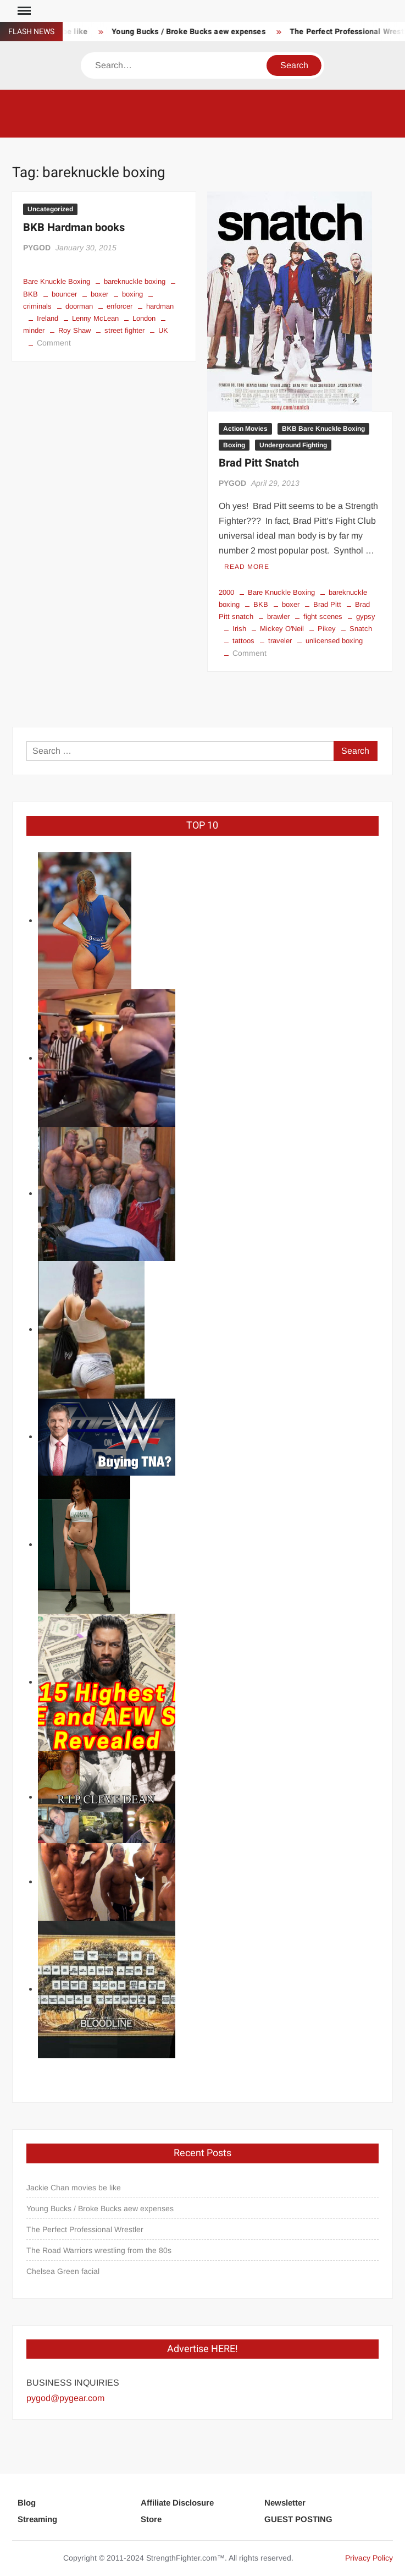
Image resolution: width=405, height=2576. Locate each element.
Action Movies (245, 428)
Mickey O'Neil (282, 628)
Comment (54, 342)
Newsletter (285, 2502)
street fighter (124, 330)
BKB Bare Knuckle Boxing (323, 428)
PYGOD (37, 247)
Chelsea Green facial (62, 2271)
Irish (239, 628)
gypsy (365, 616)
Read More (246, 567)
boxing (132, 294)
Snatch (360, 628)
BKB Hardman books (74, 227)
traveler (280, 641)
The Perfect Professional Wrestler (84, 2229)
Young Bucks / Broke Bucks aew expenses (193, 31)
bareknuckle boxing (134, 281)
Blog (27, 2502)
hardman (160, 306)
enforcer (119, 306)
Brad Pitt (327, 604)
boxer (99, 294)
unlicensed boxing (334, 641)
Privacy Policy (369, 2557)
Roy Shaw (74, 330)
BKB (260, 604)
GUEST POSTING (298, 2519)
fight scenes (322, 616)
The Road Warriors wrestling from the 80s (98, 2250)
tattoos (243, 641)
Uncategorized (50, 209)
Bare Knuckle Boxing (56, 281)
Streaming (37, 2519)
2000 (226, 592)
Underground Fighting (293, 445)
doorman (79, 306)
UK (163, 330)
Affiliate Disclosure (177, 2502)
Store (151, 2519)
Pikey (327, 628)
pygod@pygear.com (65, 2398)
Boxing (234, 445)
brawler (278, 616)
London (144, 318)
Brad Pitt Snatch (259, 463)
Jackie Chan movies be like (73, 2187)
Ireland (47, 318)
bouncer (64, 294)
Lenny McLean (95, 318)
